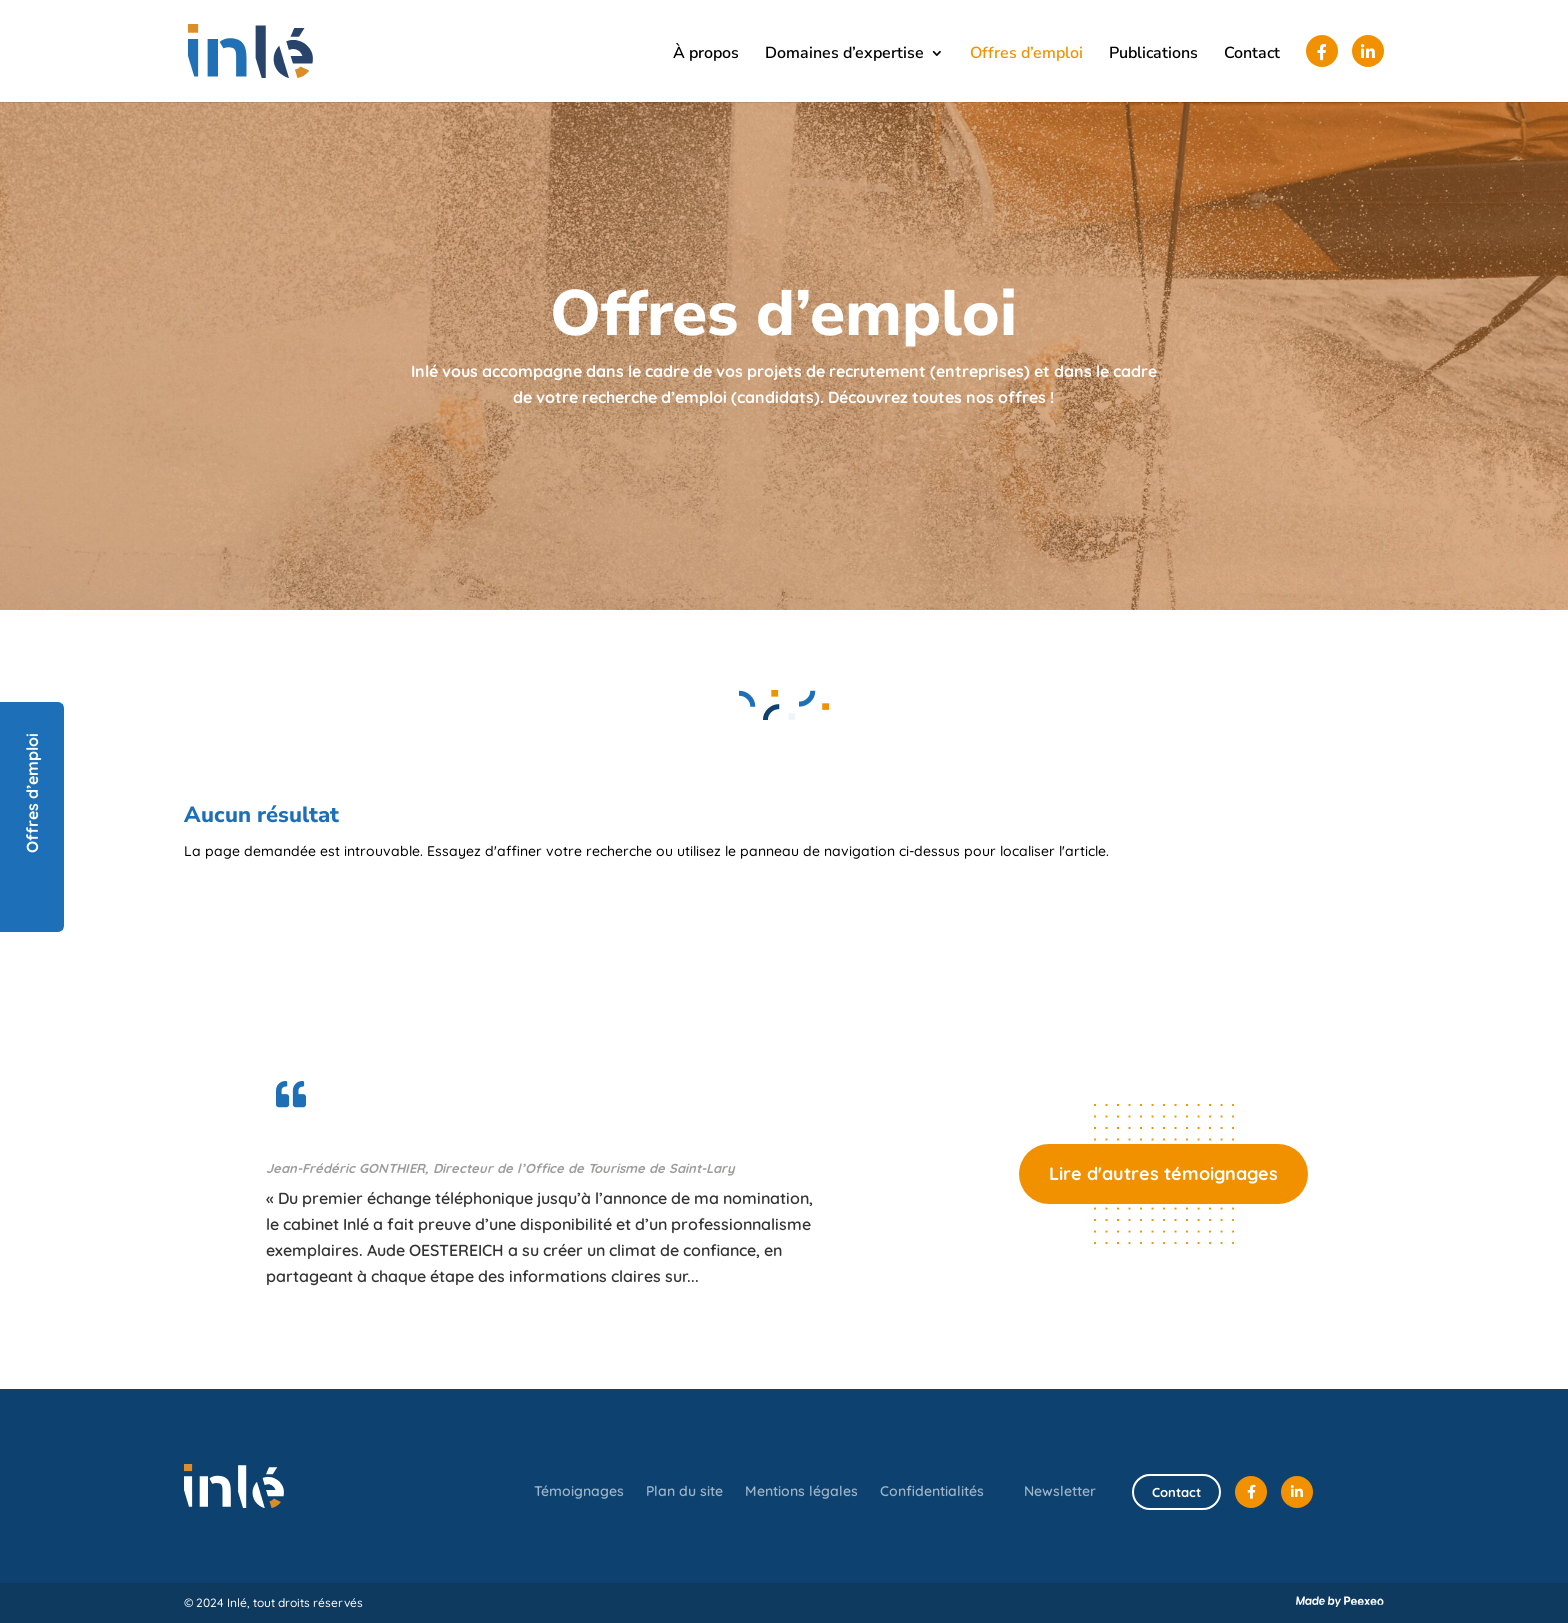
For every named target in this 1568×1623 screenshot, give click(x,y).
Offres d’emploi (1026, 55)
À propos (706, 55)
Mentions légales (801, 1492)
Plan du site (684, 1492)
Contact (1252, 55)
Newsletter (1060, 1491)
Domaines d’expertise (844, 55)
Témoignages (579, 1492)
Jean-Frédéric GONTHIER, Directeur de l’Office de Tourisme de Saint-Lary (500, 1168)
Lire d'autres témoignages (1163, 1173)
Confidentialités (932, 1492)
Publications (1153, 55)
